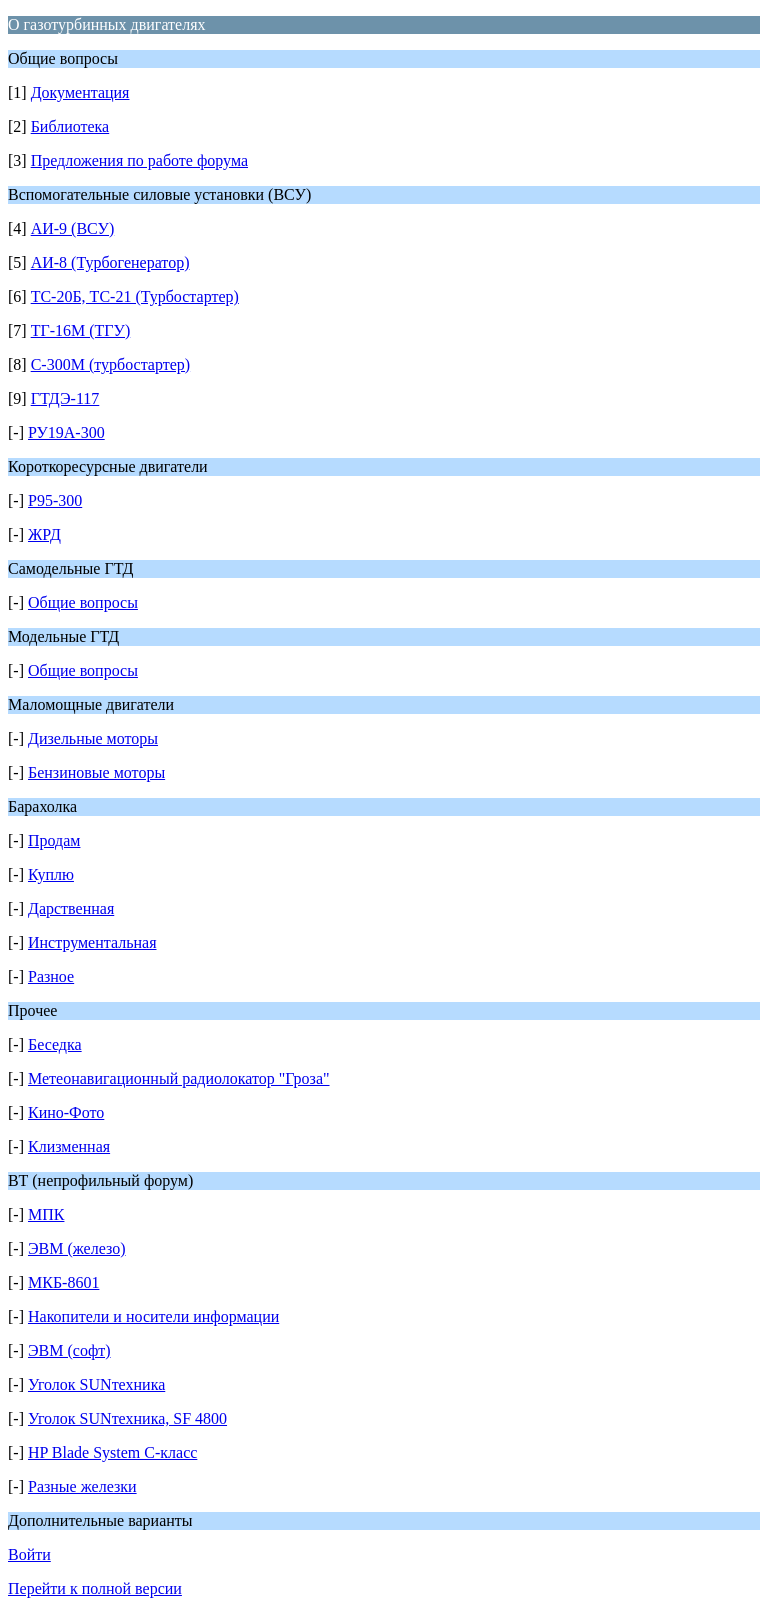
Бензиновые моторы (96, 772)
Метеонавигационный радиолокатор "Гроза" (179, 1078)
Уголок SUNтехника (96, 1384)
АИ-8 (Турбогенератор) (110, 262)
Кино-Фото (66, 1112)
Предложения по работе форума (139, 160)
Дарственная (71, 908)
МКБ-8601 (63, 1282)
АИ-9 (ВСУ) (73, 228)
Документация (80, 92)
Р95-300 (55, 500)
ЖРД (44, 534)
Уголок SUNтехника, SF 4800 (127, 1418)
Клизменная (69, 1146)
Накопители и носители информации (153, 1316)
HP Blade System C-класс (112, 1452)
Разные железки (82, 1486)
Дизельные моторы (93, 738)
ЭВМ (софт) (69, 1350)
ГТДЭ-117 (65, 398)
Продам (54, 840)
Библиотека (70, 126)
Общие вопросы (83, 602)
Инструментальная (92, 942)
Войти (29, 1554)
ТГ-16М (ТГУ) (81, 330)
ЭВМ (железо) (77, 1248)
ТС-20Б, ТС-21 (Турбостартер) (135, 296)
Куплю (51, 874)
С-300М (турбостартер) (110, 364)
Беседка (55, 1044)
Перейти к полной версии (95, 1588)
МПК (46, 1214)
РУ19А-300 (66, 432)
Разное (51, 976)
